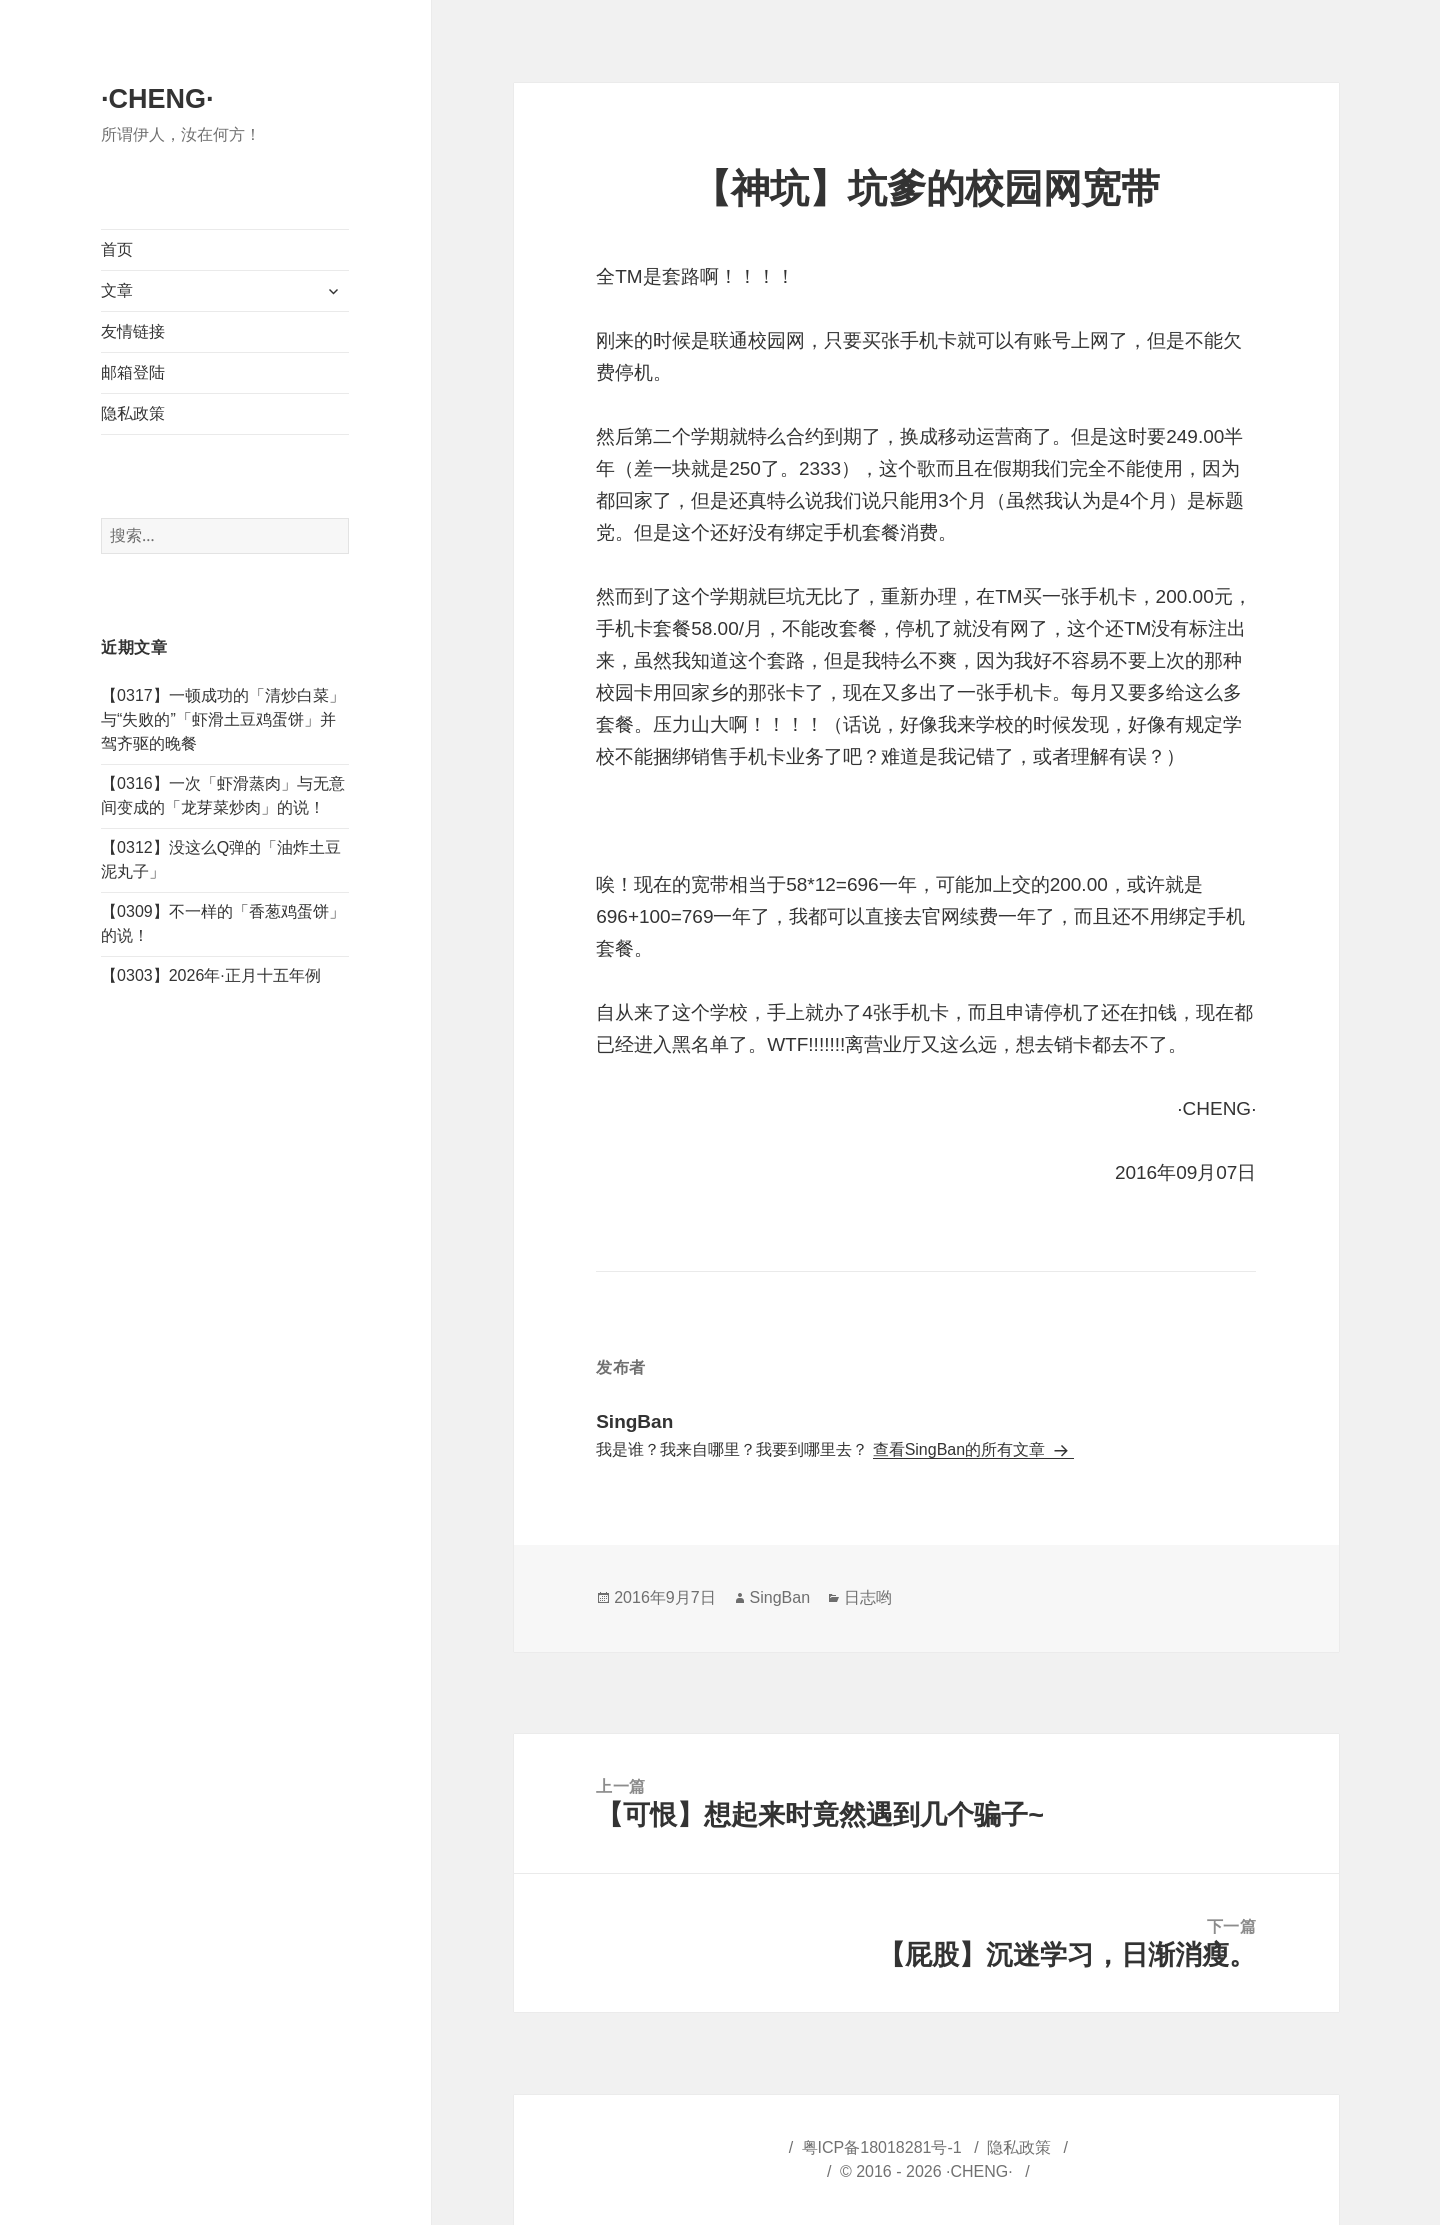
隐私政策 (133, 413)
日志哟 (868, 1597)
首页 (117, 249)
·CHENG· (157, 99)
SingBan (780, 1597)
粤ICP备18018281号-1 (882, 2147)
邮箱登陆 (133, 372)
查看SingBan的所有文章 (961, 1449)
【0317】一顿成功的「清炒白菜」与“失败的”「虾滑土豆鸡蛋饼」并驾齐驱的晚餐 (223, 719)
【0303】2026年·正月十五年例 (211, 975)
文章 (117, 290)
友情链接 (133, 331)
